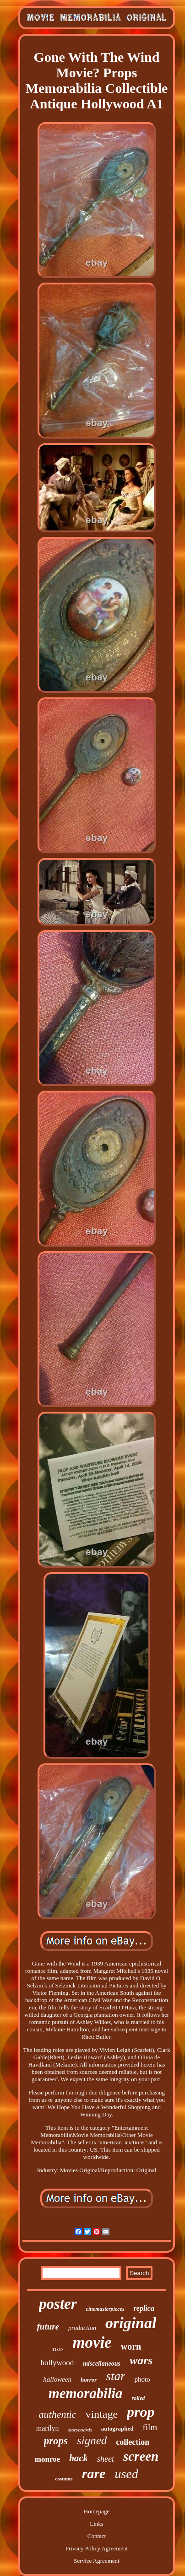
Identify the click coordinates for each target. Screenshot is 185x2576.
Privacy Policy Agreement (96, 2548)
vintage (101, 2414)
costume (64, 2478)
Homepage (96, 2511)
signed (92, 2440)
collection (132, 2442)
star (115, 2376)
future (48, 2326)
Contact (96, 2536)
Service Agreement (96, 2560)
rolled (138, 2398)
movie (92, 2342)
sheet (105, 2459)
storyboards (80, 2429)
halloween (57, 2379)
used (126, 2474)
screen (140, 2456)
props (56, 2441)
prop (140, 2412)
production (82, 2327)
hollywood (57, 2362)
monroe (47, 2459)
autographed (117, 2428)
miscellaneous (101, 2363)
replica (144, 2308)
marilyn (47, 2428)
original (130, 2322)
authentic (57, 2414)
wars (141, 2360)
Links (96, 2523)
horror (89, 2379)
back (78, 2458)
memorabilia (86, 2393)
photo (142, 2379)
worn (131, 2346)
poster (58, 2304)
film (150, 2427)
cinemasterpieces (105, 2309)
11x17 (57, 2349)
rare (94, 2473)
